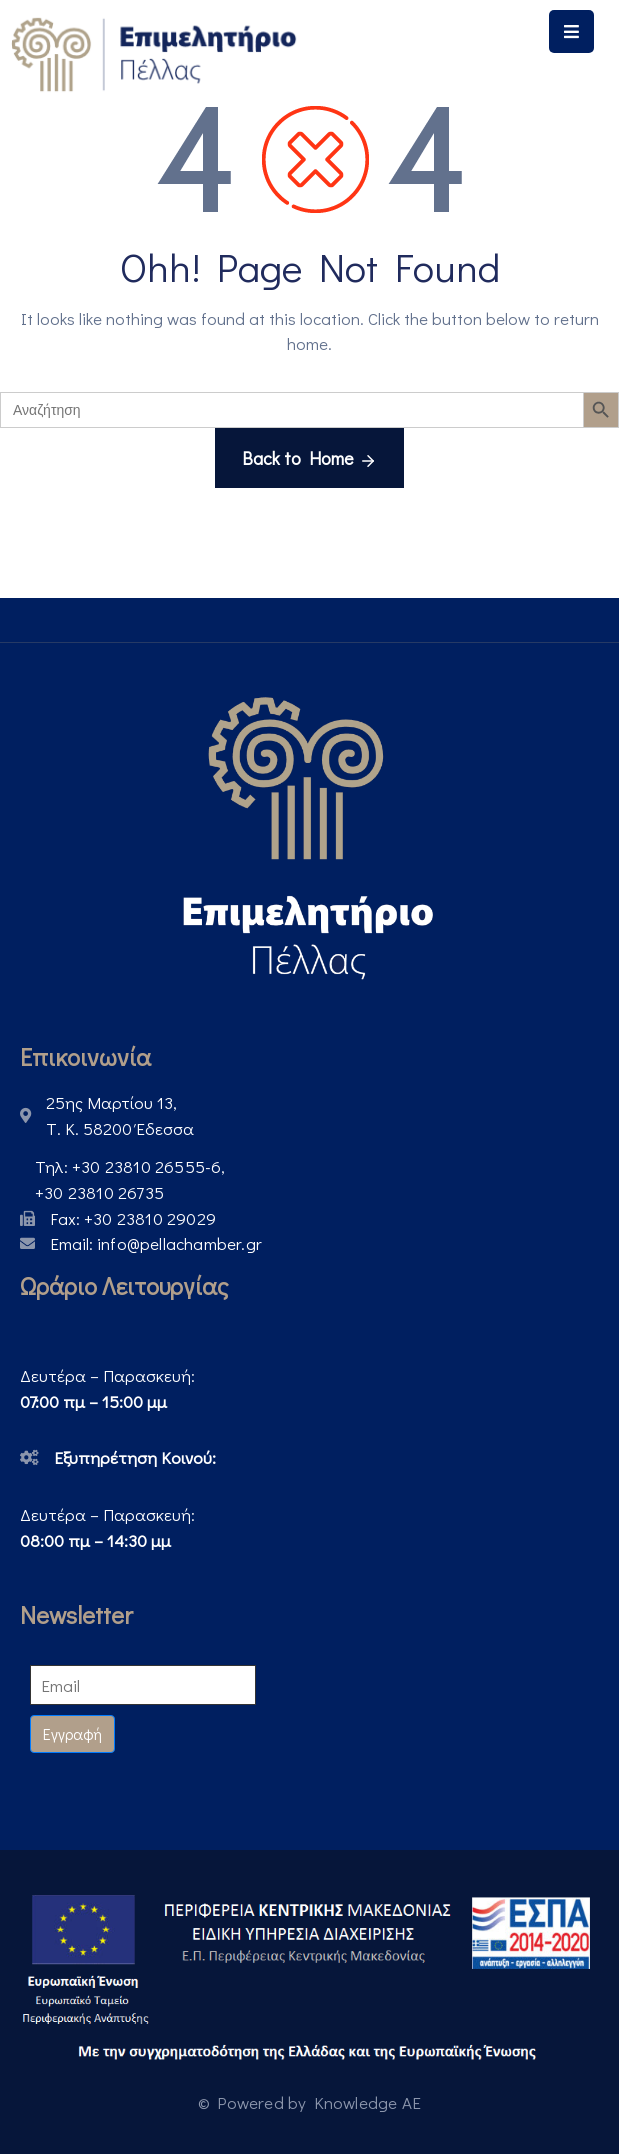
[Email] (143, 1685)
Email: (156, 1243)
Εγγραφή (72, 1733)
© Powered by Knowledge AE (309, 2102)
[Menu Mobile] (571, 31)
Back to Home (309, 459)
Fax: (133, 1218)
